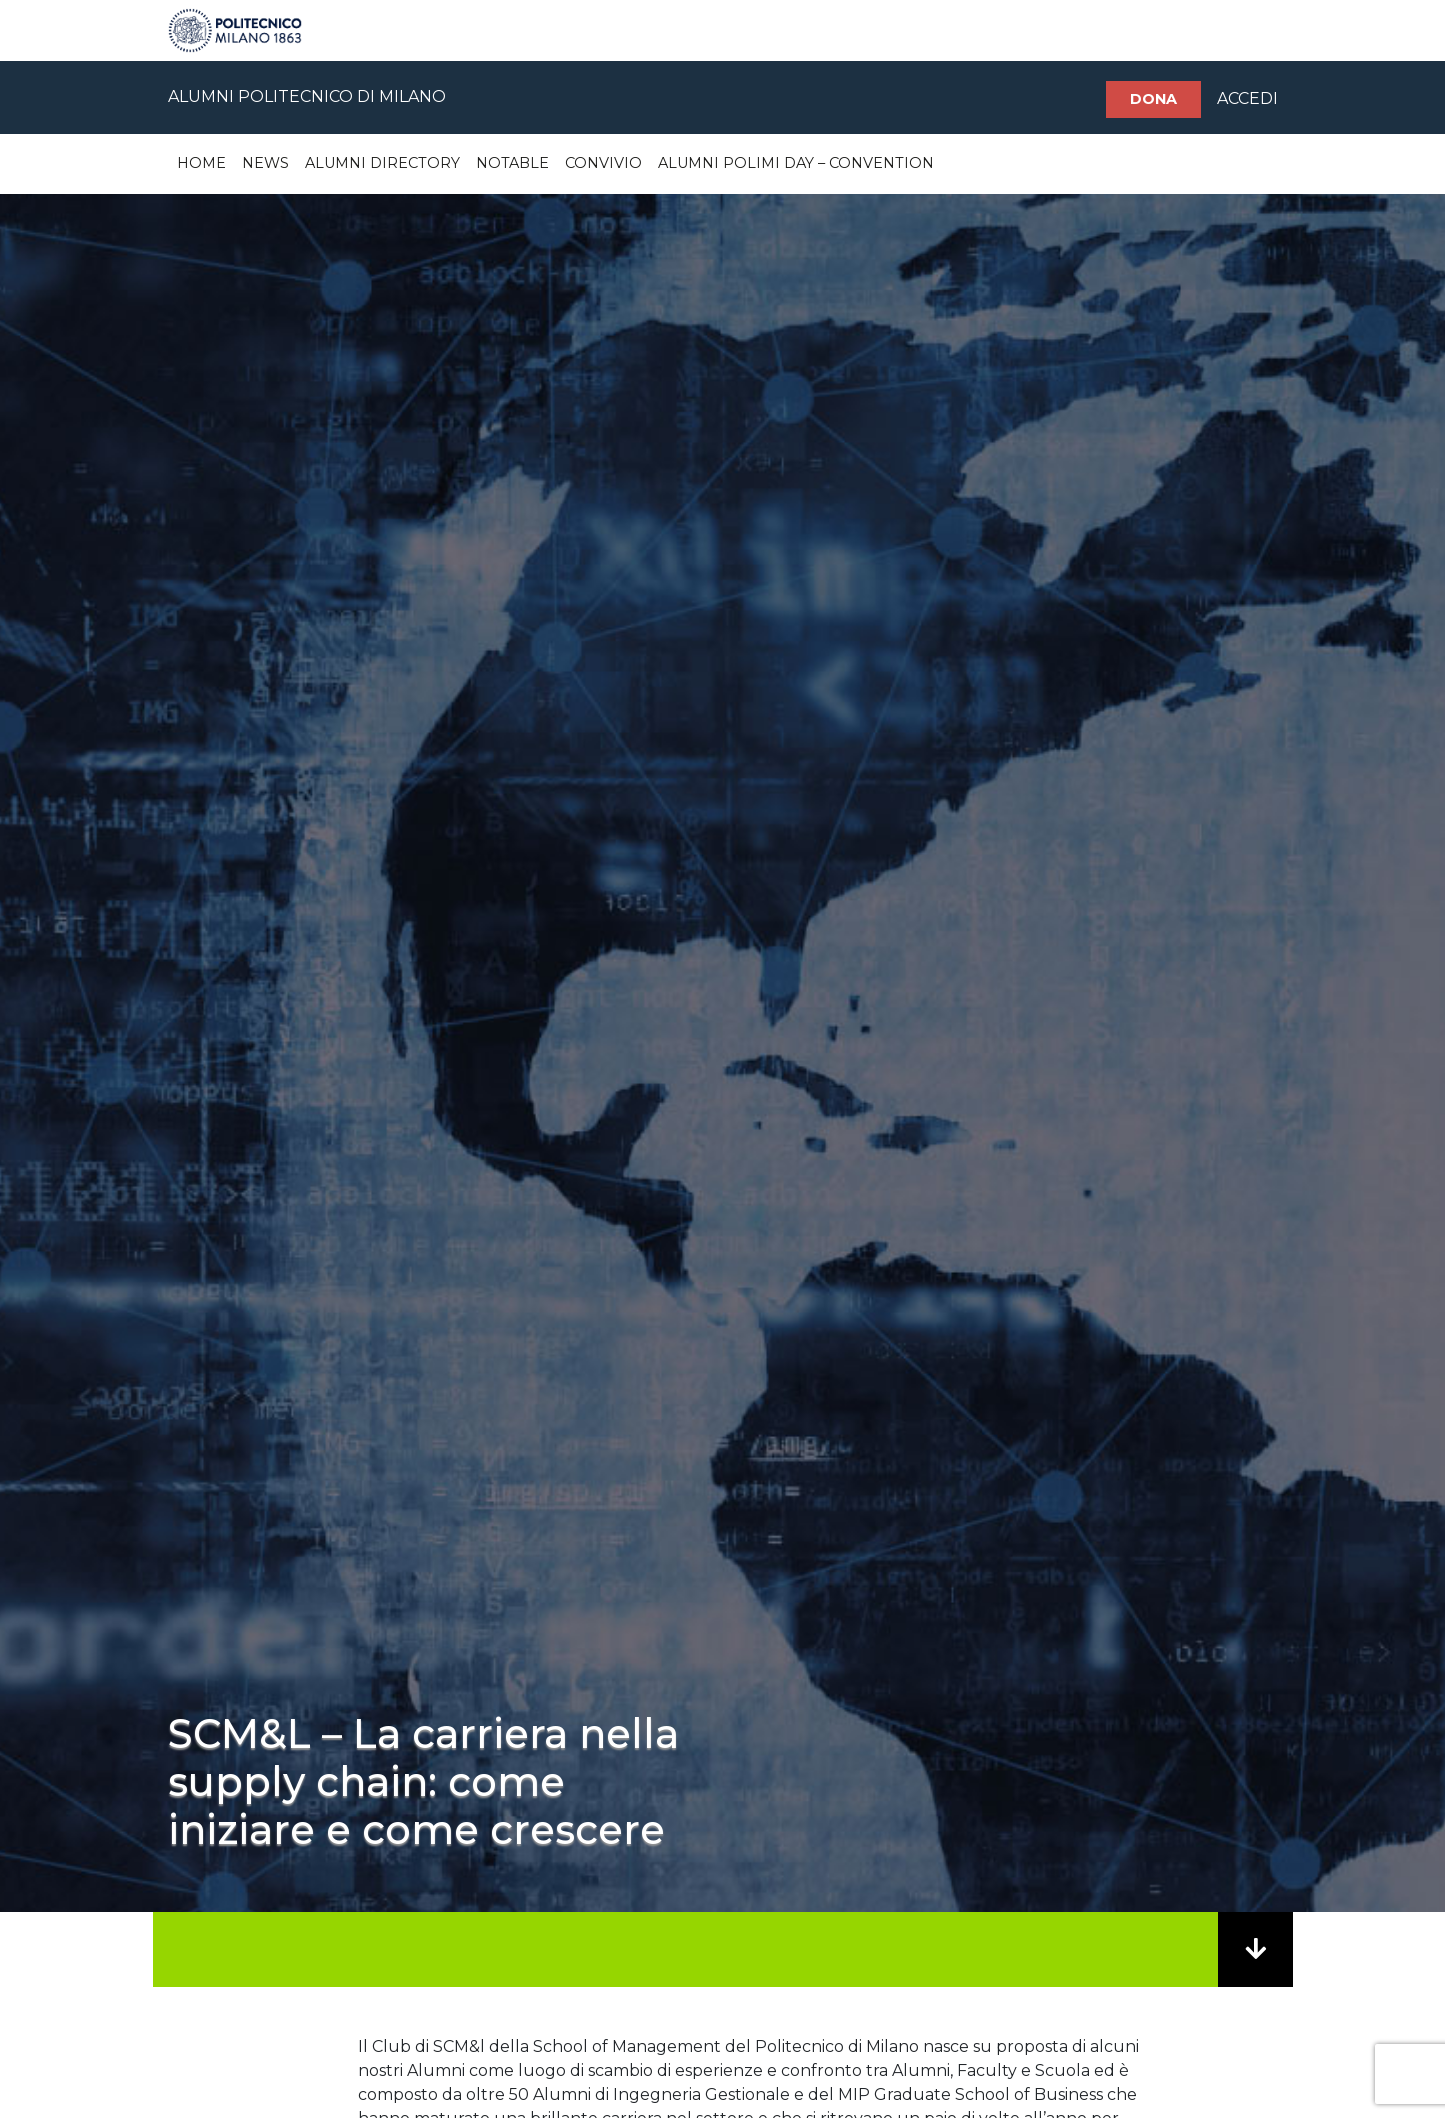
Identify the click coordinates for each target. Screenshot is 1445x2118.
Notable (512, 163)
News (265, 163)
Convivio (603, 163)
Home (201, 163)
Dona (1153, 99)
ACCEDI (1247, 98)
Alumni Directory (382, 163)
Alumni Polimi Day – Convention (796, 163)
